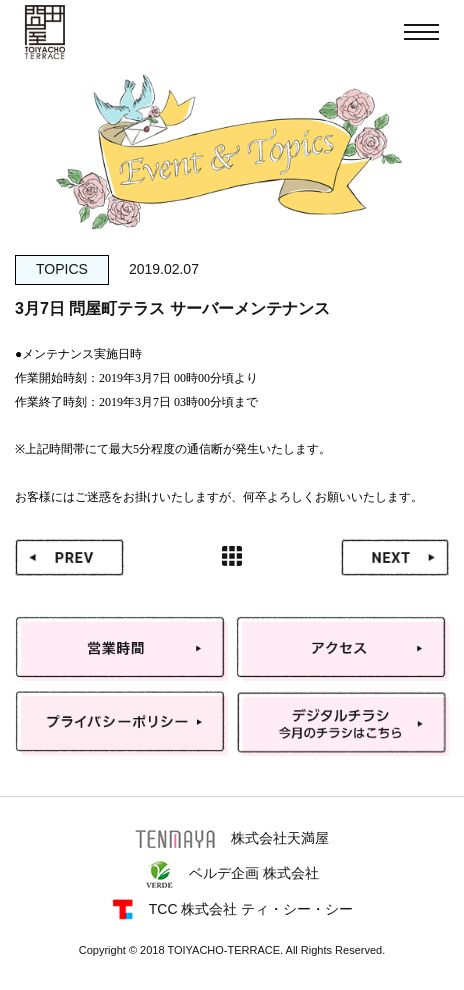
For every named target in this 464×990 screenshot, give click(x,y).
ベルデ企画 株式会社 (232, 874)
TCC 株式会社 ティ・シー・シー (232, 909)
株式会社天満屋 (232, 839)
